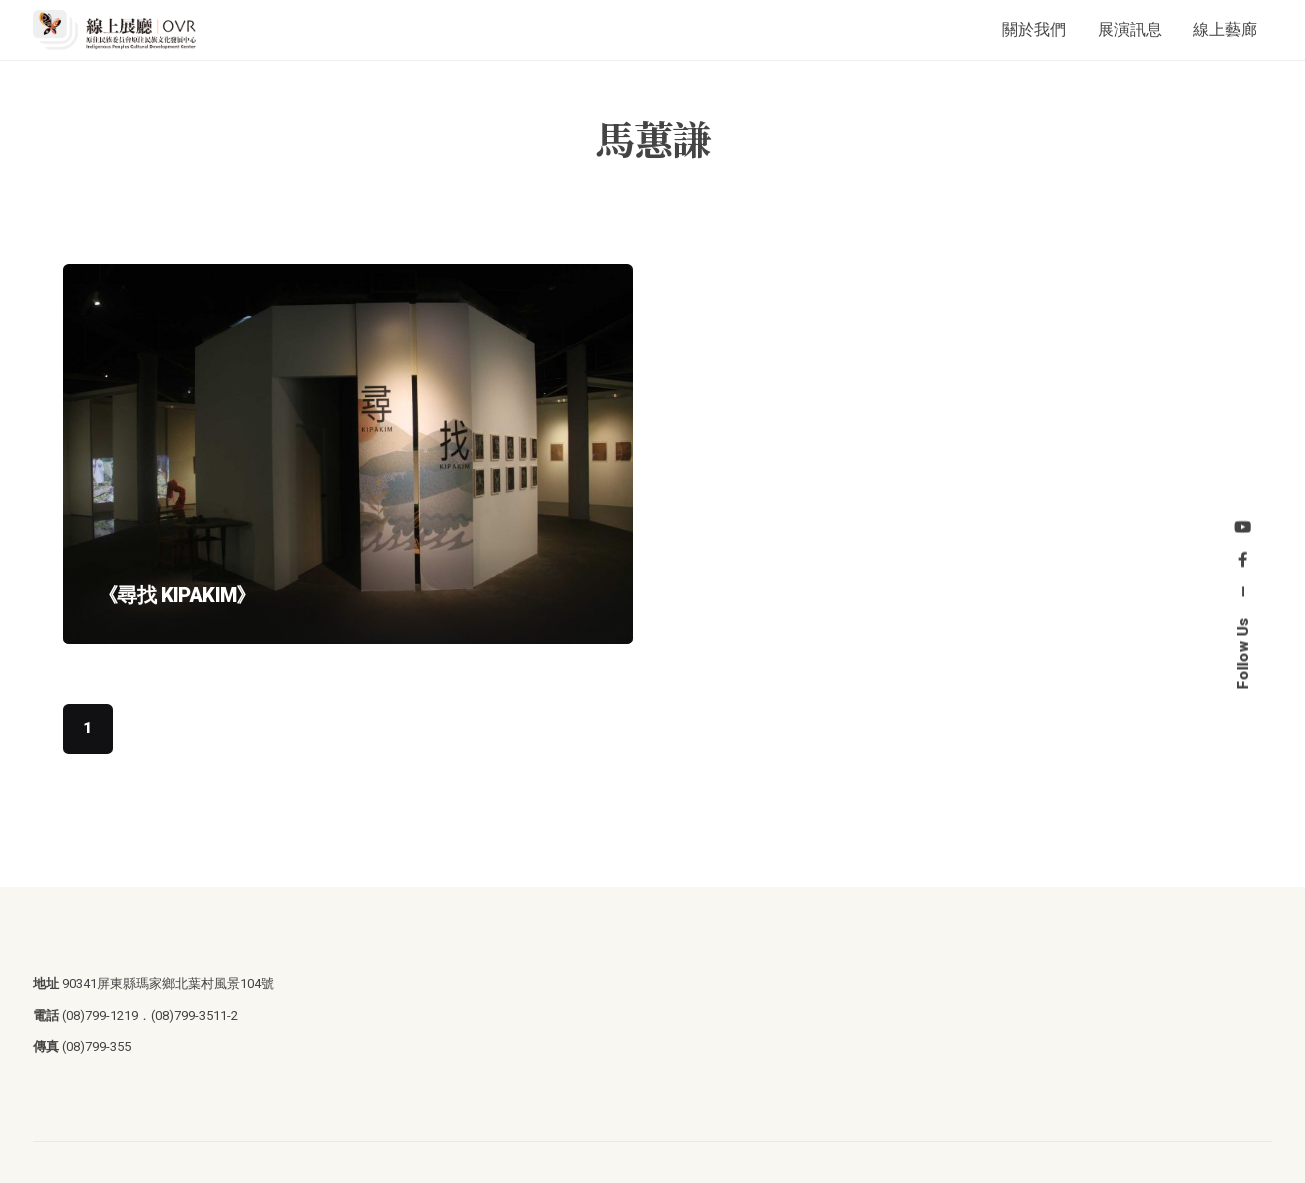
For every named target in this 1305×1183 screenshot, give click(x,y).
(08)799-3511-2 (194, 1015)
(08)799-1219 (100, 1015)
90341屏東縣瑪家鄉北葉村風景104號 (168, 983)
